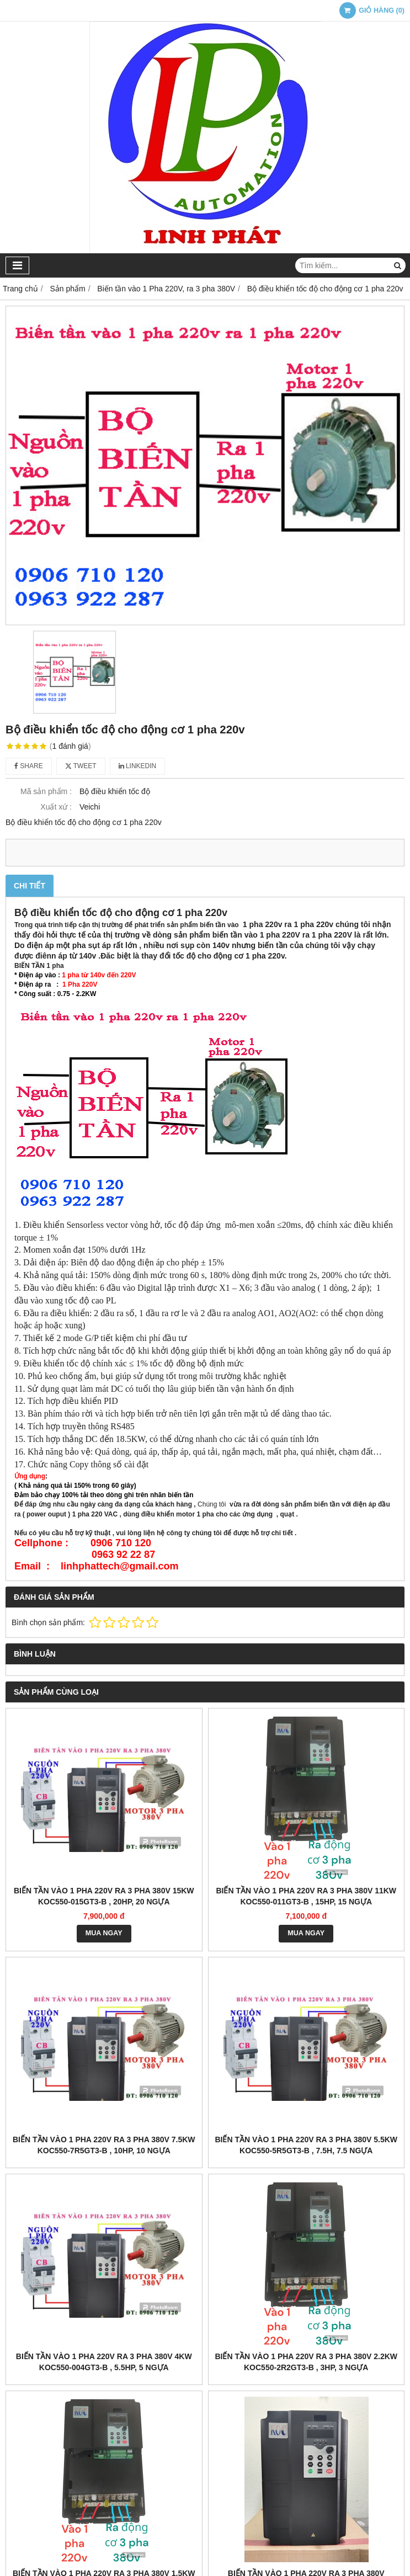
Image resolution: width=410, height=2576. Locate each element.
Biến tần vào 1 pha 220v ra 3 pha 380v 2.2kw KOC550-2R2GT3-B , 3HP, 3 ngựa (306, 2362)
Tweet (81, 766)
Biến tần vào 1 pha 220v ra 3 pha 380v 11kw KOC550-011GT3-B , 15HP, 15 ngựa (306, 1896)
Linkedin (138, 766)
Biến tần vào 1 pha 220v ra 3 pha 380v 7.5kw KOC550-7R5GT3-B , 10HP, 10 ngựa (104, 2145)
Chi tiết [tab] (29, 885)
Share (28, 766)
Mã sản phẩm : (46, 791)
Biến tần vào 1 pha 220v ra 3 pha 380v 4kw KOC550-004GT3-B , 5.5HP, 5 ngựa (104, 2362)
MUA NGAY (104, 1933)
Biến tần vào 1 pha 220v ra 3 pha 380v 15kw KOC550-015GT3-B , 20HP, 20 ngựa (104, 1896)
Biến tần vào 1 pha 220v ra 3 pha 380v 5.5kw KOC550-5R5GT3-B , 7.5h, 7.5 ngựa (306, 2145)
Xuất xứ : (56, 806)
